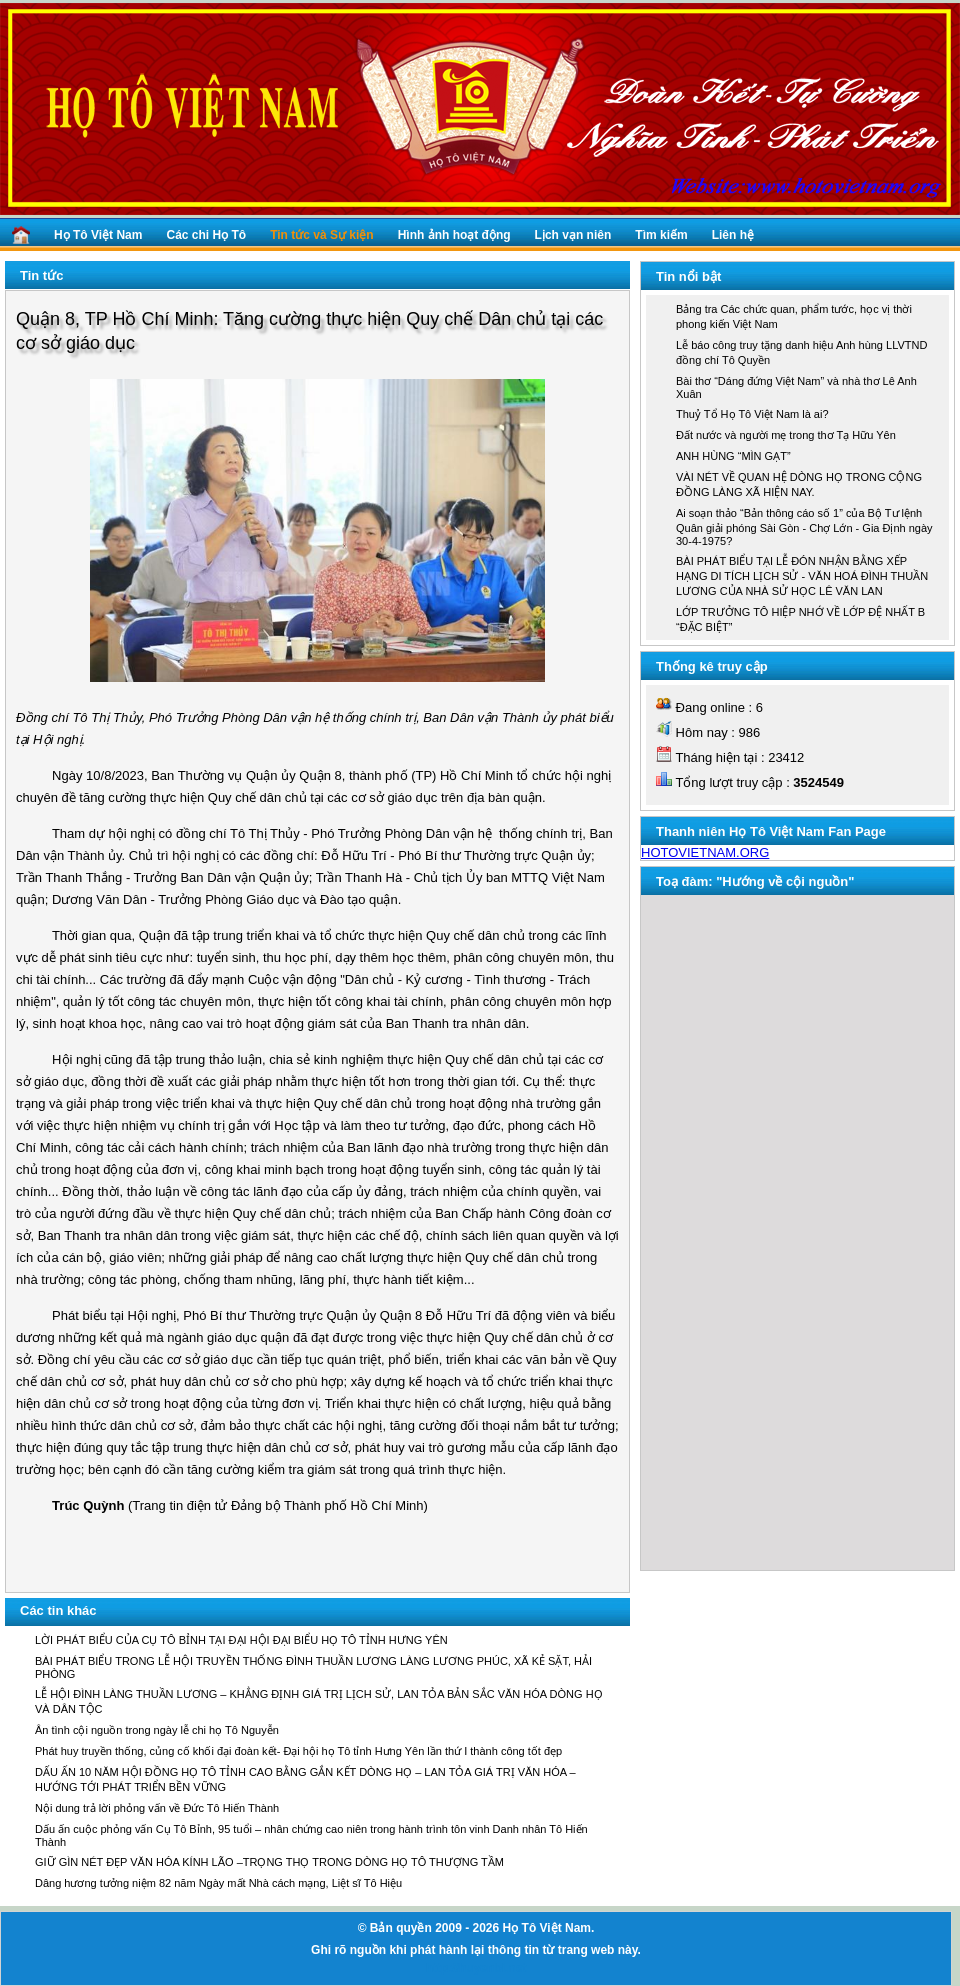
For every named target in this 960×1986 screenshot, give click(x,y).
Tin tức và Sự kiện (321, 235)
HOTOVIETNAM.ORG (705, 852)
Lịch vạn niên (573, 235)
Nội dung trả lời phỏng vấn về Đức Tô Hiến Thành (157, 1808)
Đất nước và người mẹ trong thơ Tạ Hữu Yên (786, 435)
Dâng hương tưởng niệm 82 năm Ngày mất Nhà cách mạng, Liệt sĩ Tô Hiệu (218, 1883)
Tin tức (41, 275)
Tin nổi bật (688, 276)
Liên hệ (733, 235)
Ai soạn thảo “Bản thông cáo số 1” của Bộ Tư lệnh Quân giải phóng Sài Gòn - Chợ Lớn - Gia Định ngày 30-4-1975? (804, 527)
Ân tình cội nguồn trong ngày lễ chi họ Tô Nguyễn (157, 1730)
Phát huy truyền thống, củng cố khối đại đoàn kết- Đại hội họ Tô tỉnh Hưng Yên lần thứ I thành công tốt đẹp (298, 1751)
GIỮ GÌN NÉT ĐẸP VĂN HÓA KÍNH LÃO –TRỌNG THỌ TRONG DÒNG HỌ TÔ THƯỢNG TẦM (269, 1862)
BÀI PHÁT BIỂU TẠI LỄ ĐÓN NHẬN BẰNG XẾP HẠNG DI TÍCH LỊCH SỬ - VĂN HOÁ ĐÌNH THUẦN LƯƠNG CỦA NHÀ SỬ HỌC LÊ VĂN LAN (802, 576)
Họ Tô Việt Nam (98, 235)
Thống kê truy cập (712, 666)
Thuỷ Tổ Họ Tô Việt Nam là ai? (752, 414)
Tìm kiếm (661, 235)
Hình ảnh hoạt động (454, 235)
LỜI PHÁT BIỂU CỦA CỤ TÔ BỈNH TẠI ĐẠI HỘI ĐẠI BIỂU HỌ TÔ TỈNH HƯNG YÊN (241, 1640)
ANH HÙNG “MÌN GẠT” (733, 456)
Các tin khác (58, 1610)
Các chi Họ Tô (206, 235)
